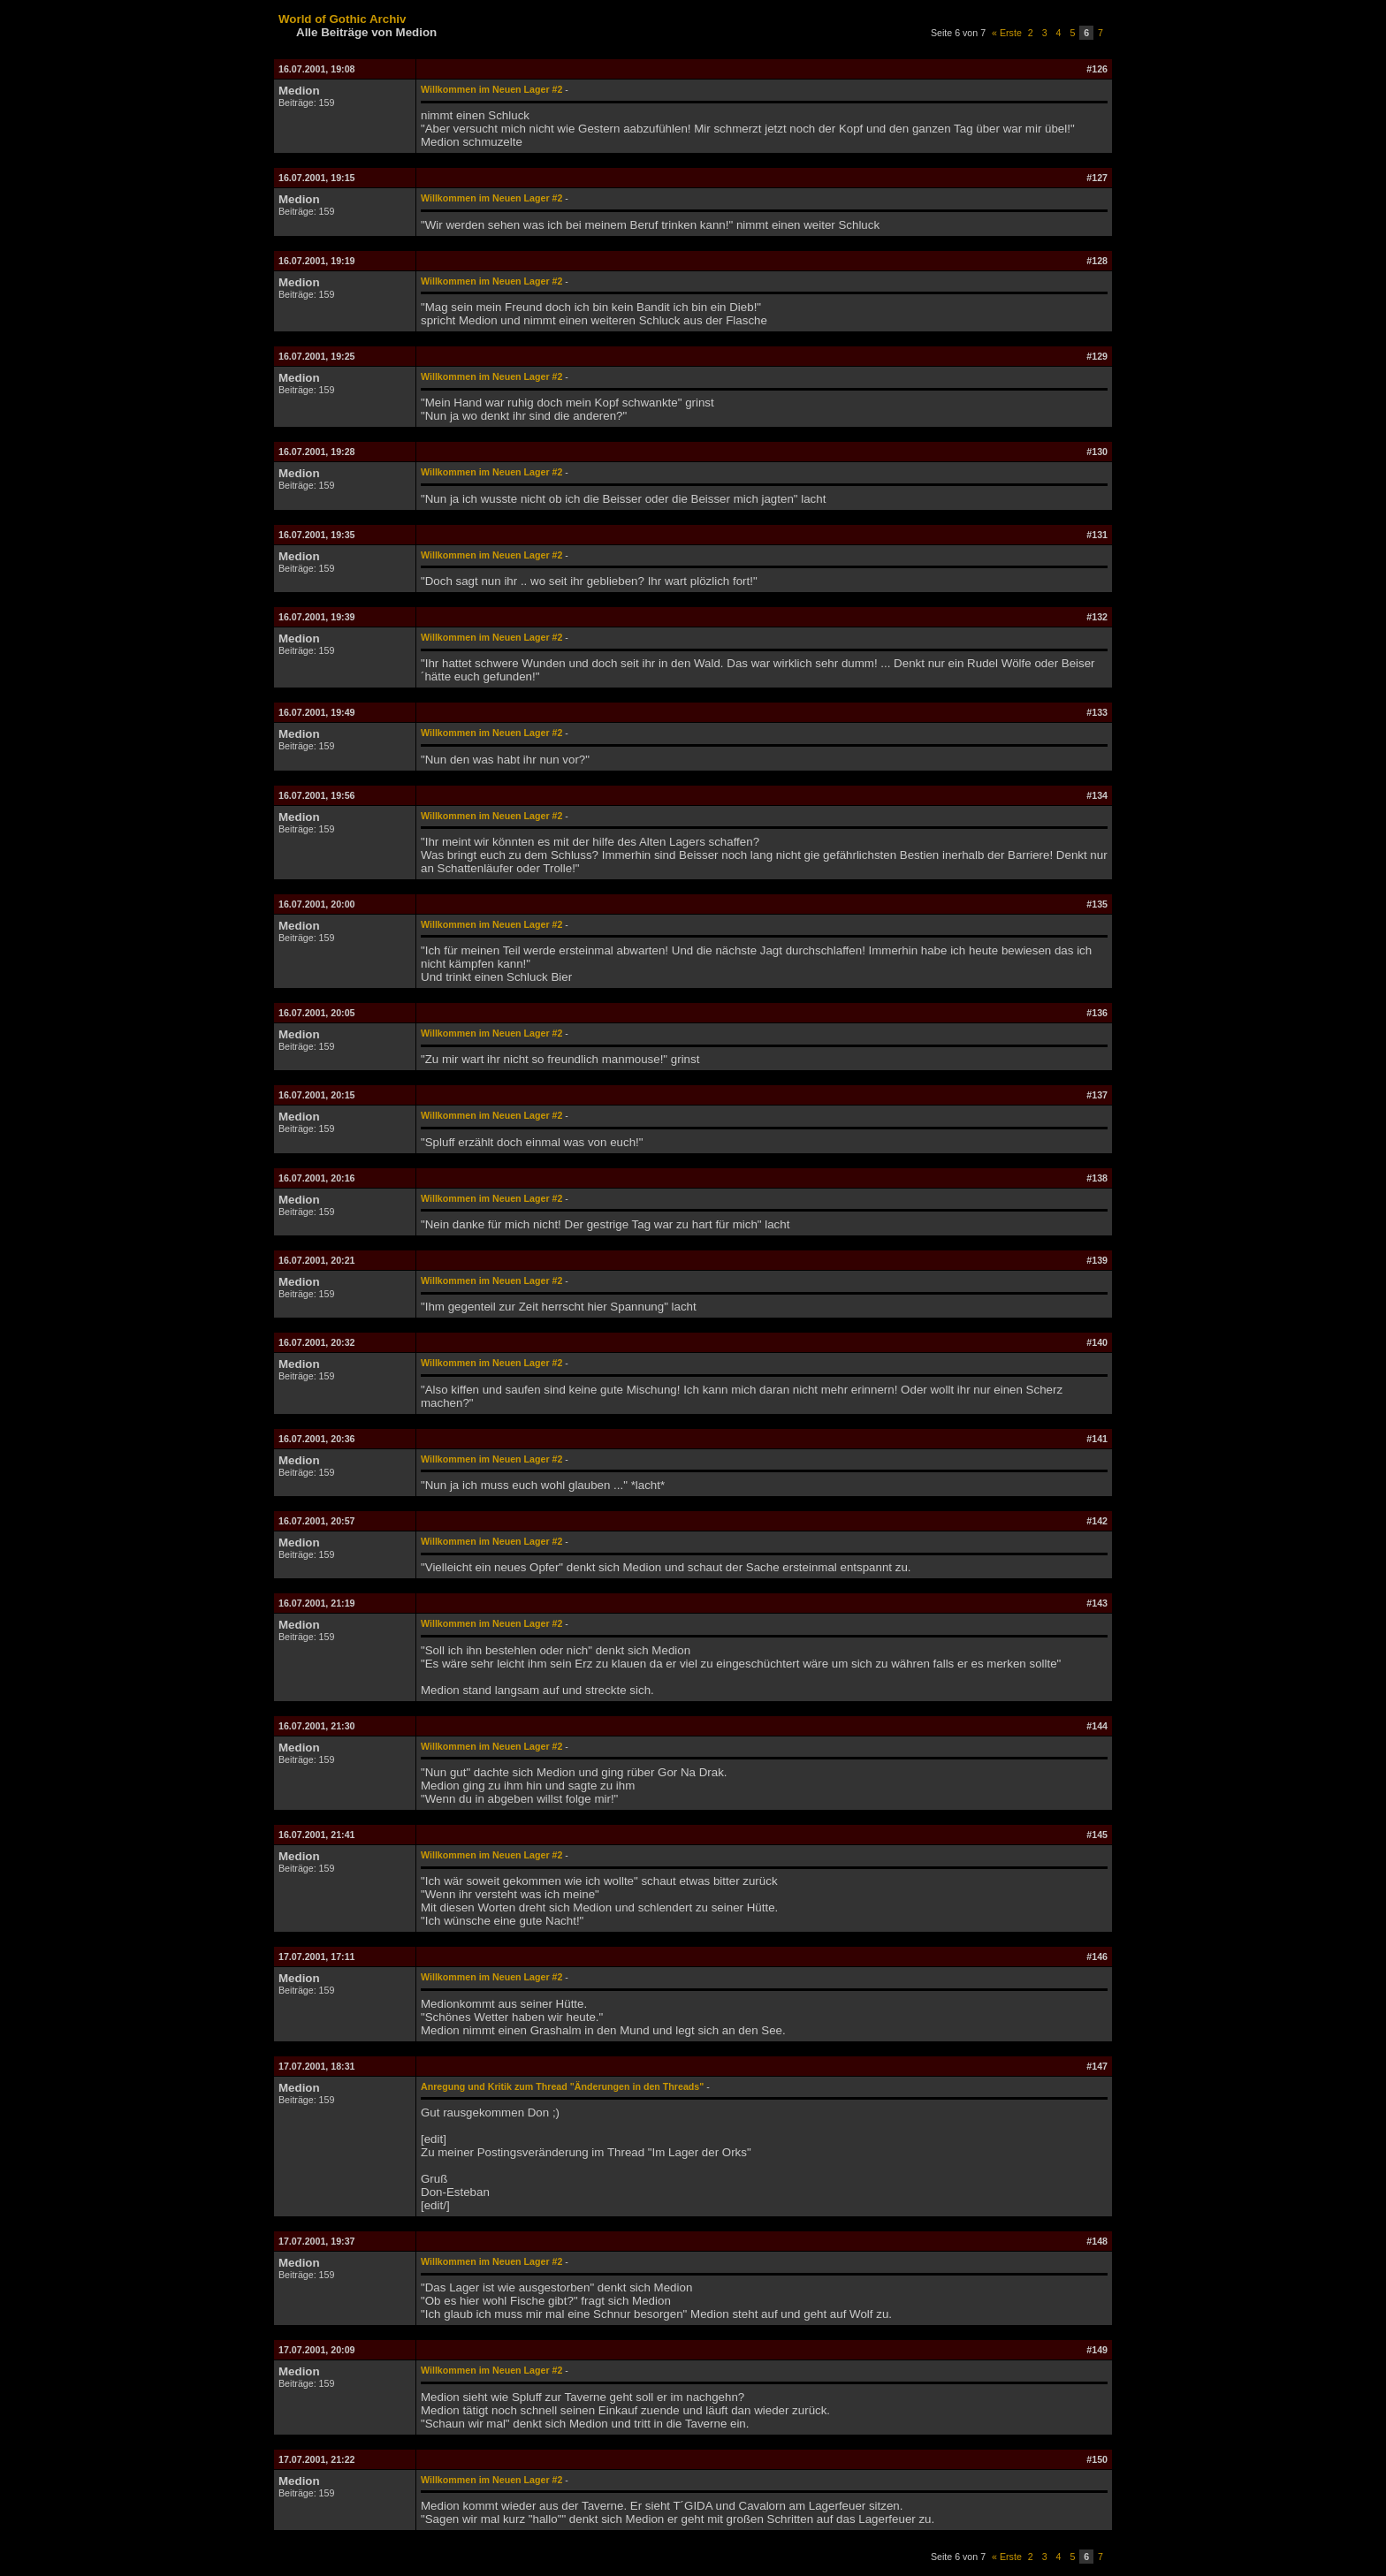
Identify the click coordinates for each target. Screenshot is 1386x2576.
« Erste (1007, 32)
